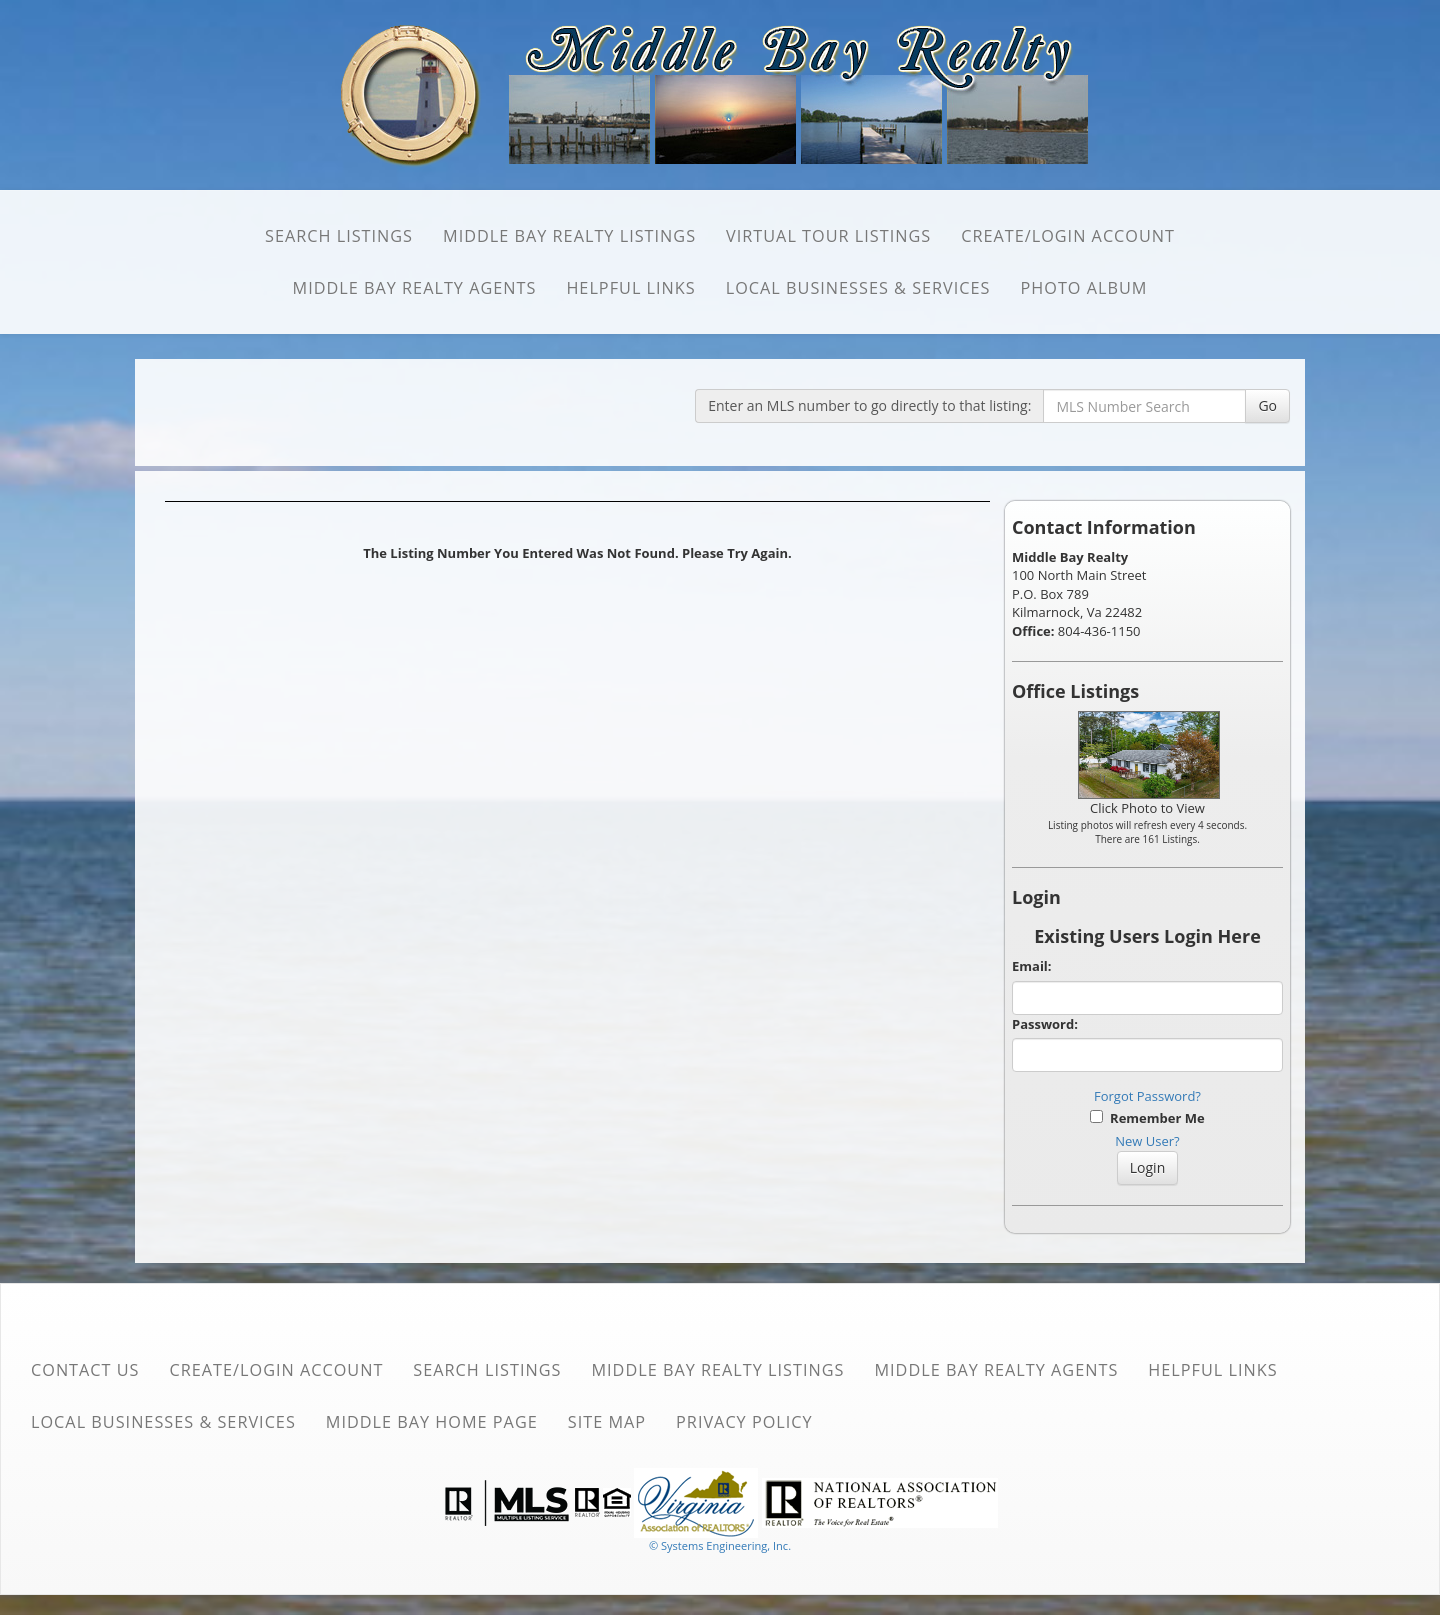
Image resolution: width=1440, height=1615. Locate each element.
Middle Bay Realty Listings (569, 236)
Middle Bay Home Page (432, 1422)
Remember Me (1147, 1118)
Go (1267, 405)
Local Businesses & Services (858, 288)
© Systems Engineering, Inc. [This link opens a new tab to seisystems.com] (720, 1545)
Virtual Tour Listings (828, 236)
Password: (1045, 1024)
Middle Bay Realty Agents (415, 288)
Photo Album (1084, 288)
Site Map (607, 1422)
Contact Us (85, 1370)
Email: (1032, 966)
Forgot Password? (1147, 1096)
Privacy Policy (744, 1422)
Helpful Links (630, 288)
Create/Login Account (1068, 236)
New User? (1147, 1141)
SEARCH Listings (339, 236)
